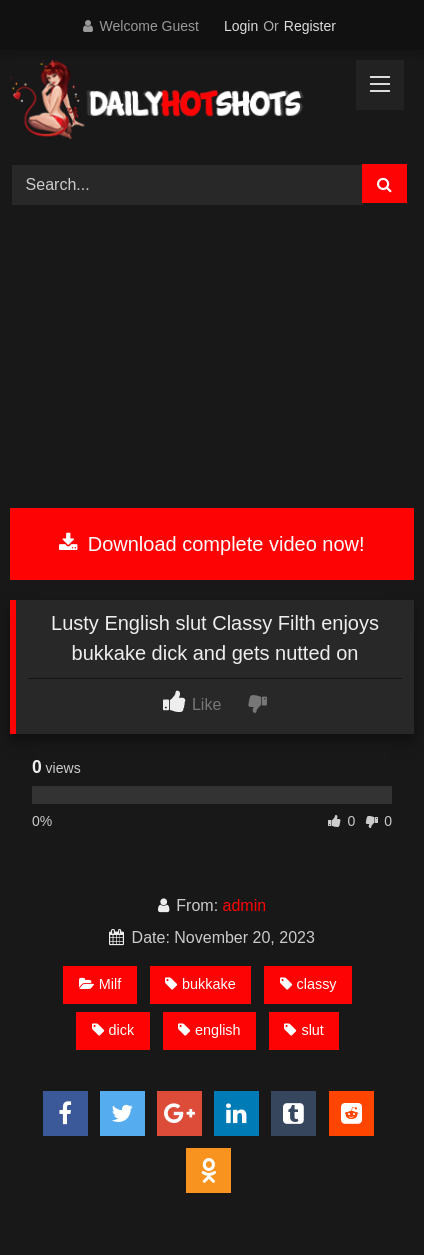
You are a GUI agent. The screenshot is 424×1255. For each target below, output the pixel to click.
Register (310, 26)
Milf (100, 984)
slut (303, 1030)
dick (113, 1030)
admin (245, 905)
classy (308, 984)
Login (241, 26)
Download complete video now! (211, 544)
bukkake (200, 984)
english (209, 1030)
